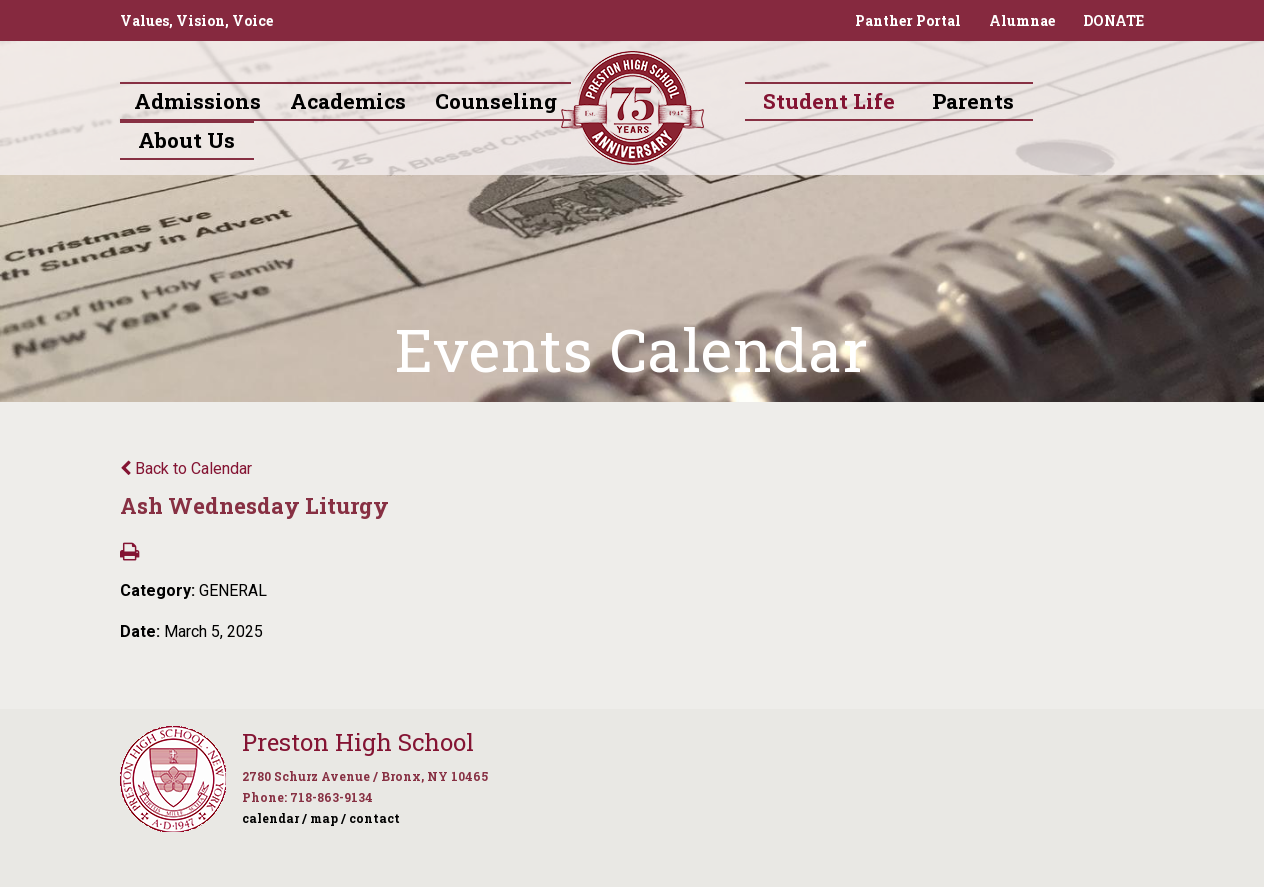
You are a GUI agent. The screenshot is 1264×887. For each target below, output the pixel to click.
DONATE (1113, 20)
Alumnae (1022, 20)
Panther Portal (908, 20)
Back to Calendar (186, 468)
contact (374, 818)
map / (328, 818)
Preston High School (358, 742)
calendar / (274, 818)
